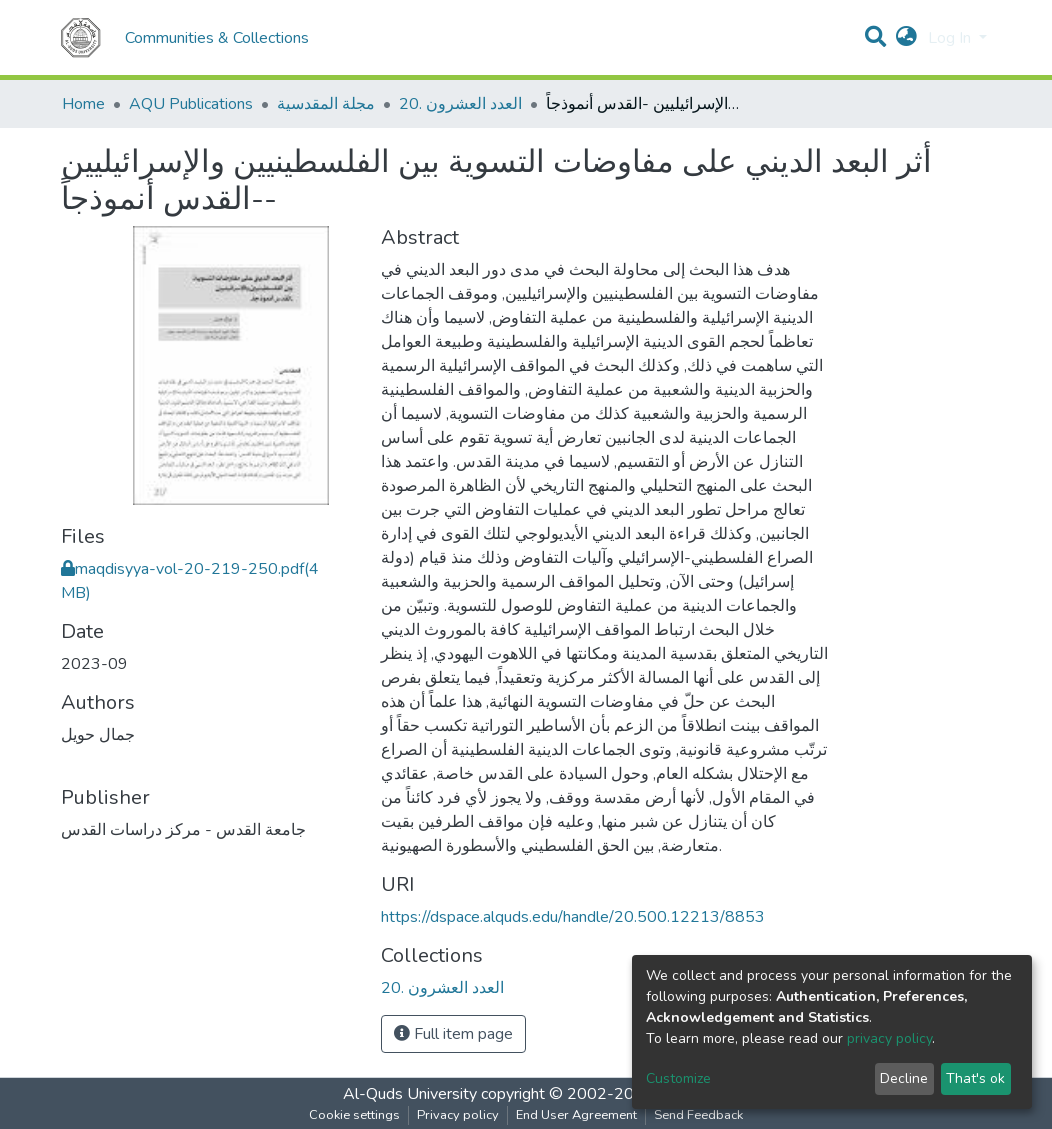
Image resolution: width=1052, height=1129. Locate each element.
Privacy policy (458, 1115)
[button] (906, 38)
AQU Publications (191, 104)
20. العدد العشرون (460, 104)
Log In (951, 38)
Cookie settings (354, 1115)
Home (83, 104)
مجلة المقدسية (326, 104)
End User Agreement (576, 1115)
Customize (678, 1078)
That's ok (975, 1078)
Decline (904, 1078)
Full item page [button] (453, 1034)
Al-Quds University (410, 1094)
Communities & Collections (217, 38)
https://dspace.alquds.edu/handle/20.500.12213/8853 (573, 917)
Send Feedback (698, 1115)
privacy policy (889, 1038)
